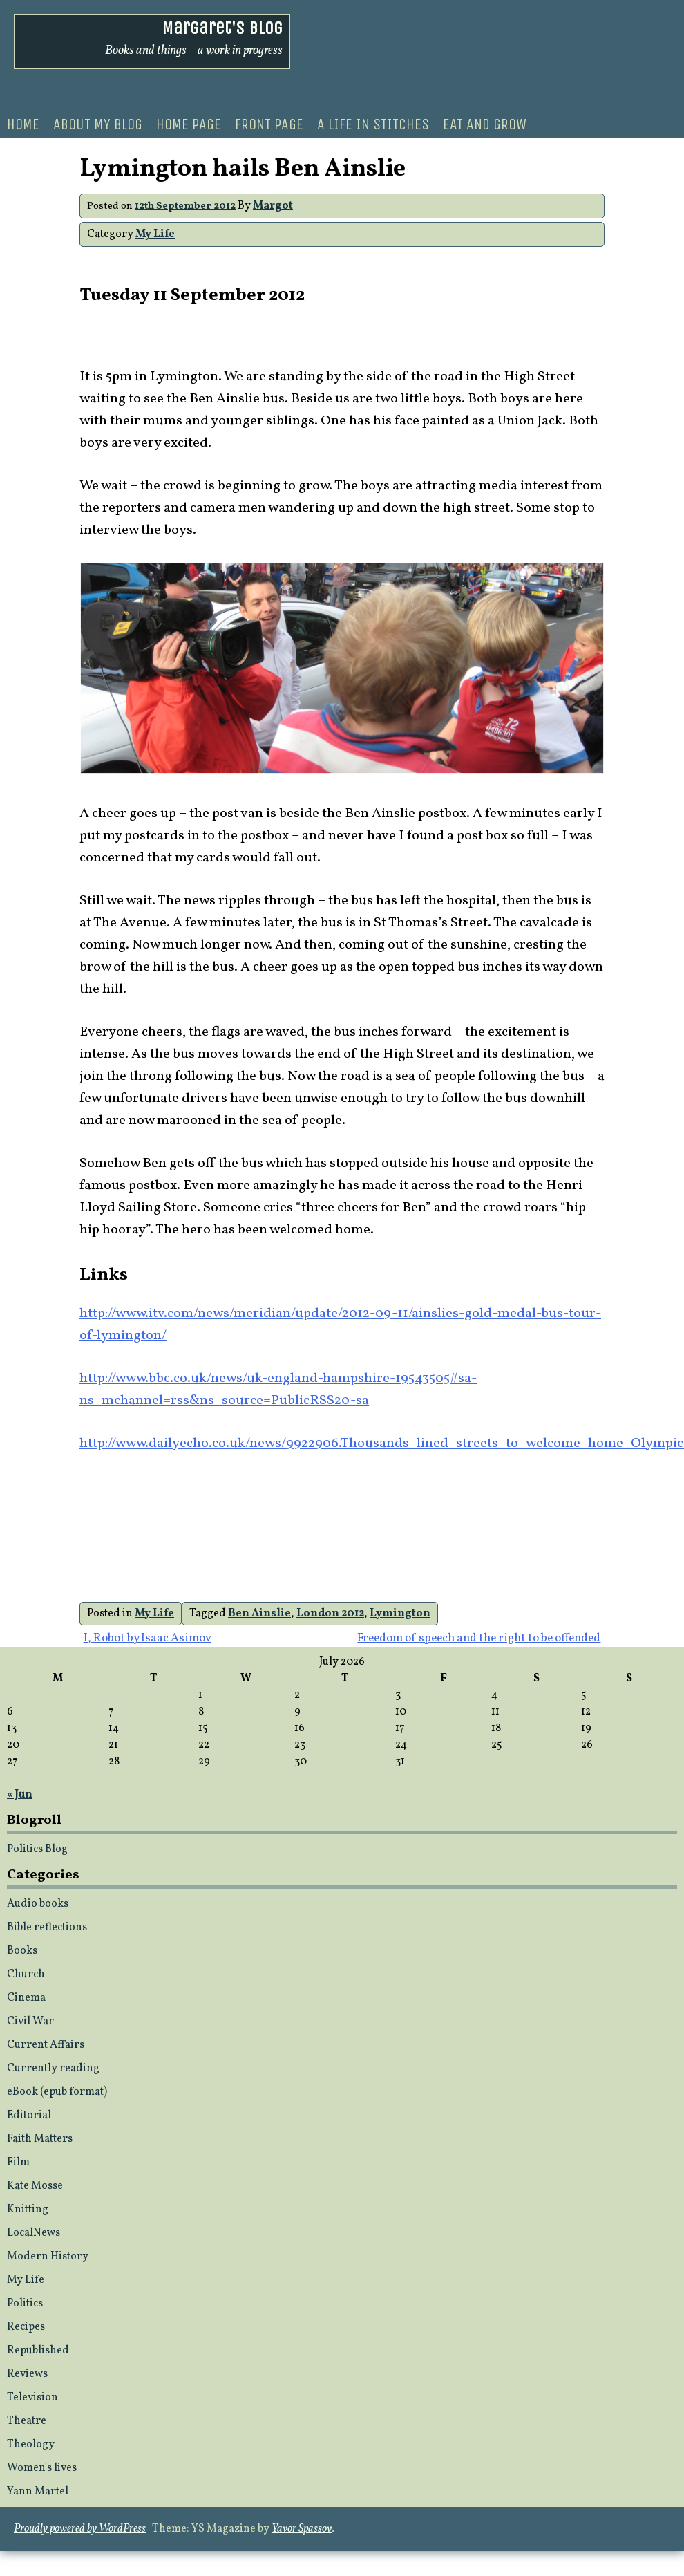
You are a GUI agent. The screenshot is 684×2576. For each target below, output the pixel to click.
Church (26, 1974)
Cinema (26, 1998)
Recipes (26, 2327)
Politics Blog (37, 1849)
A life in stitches (373, 124)
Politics (25, 2303)
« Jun (19, 1794)
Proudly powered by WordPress (80, 2529)
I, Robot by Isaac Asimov (147, 1638)
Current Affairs (45, 2045)
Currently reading (53, 2068)
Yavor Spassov (302, 2529)
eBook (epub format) (57, 2092)
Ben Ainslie (259, 1613)
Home (23, 124)
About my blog (97, 124)
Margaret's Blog (222, 28)
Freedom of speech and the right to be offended (478, 1638)
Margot (273, 206)
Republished (38, 2350)
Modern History (47, 2256)
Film (18, 2162)
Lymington (400, 1613)
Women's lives (42, 2468)
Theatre (26, 2421)
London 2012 (330, 1613)
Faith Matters (40, 2139)
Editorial (29, 2115)
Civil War (30, 2021)
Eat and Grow (484, 124)
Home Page (188, 124)
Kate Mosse (35, 2186)
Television (32, 2397)
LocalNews (33, 2233)
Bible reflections (47, 1927)
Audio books (37, 1904)
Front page (269, 124)
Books (22, 1951)
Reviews (27, 2374)
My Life (155, 234)
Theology (31, 2444)
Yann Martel (37, 2491)
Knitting (27, 2209)
